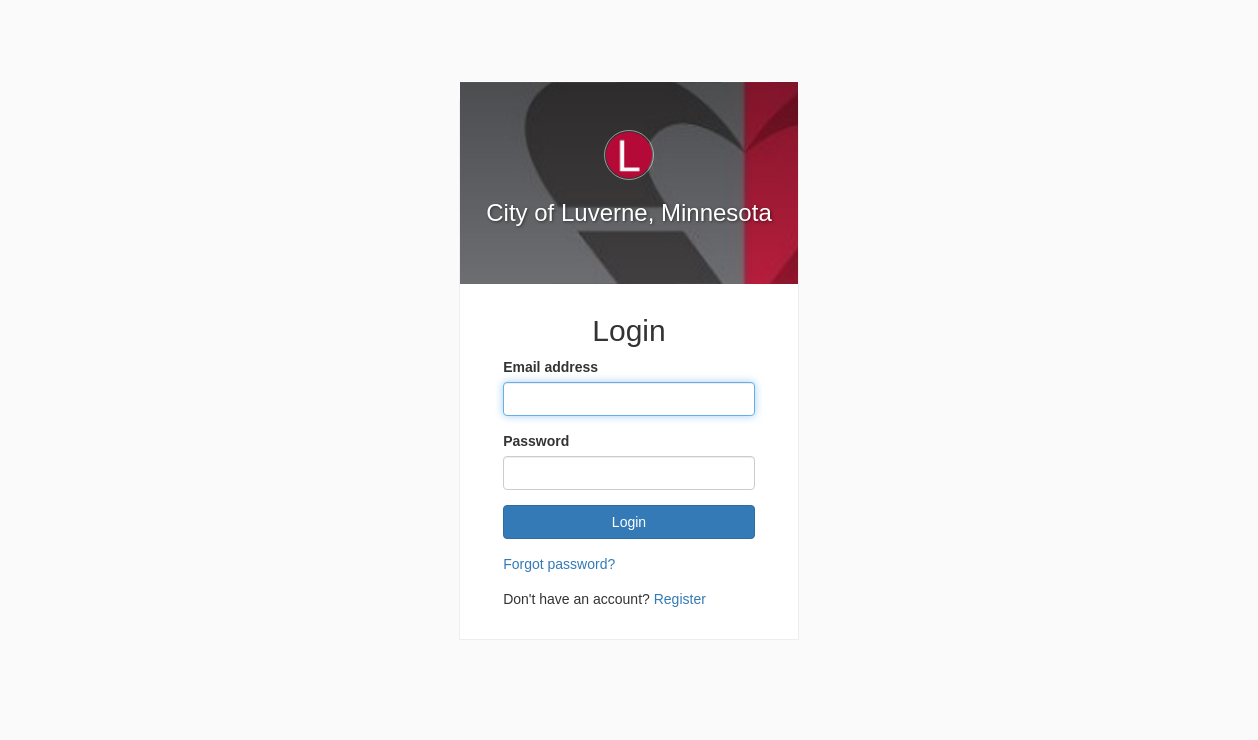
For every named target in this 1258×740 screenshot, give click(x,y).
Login (629, 522)
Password (536, 441)
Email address (550, 367)
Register (680, 599)
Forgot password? (559, 564)
